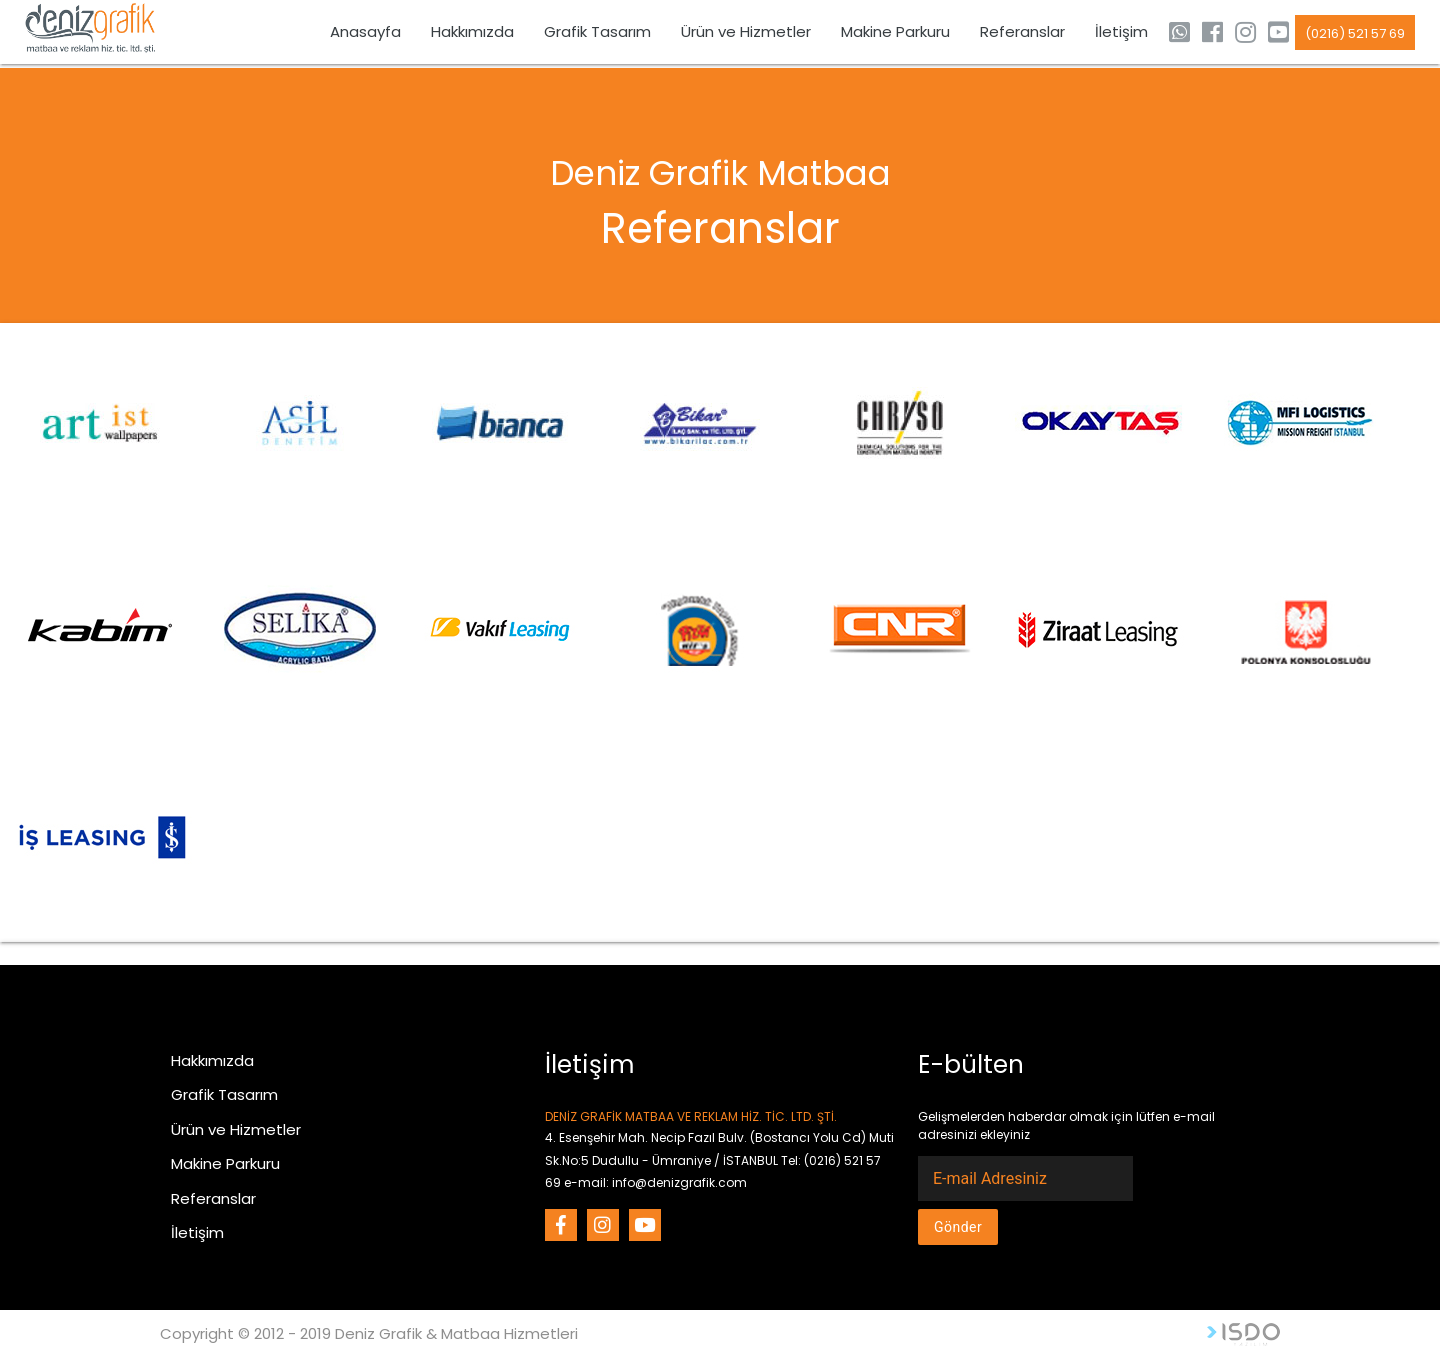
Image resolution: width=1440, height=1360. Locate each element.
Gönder (958, 1227)
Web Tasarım (1243, 1334)
